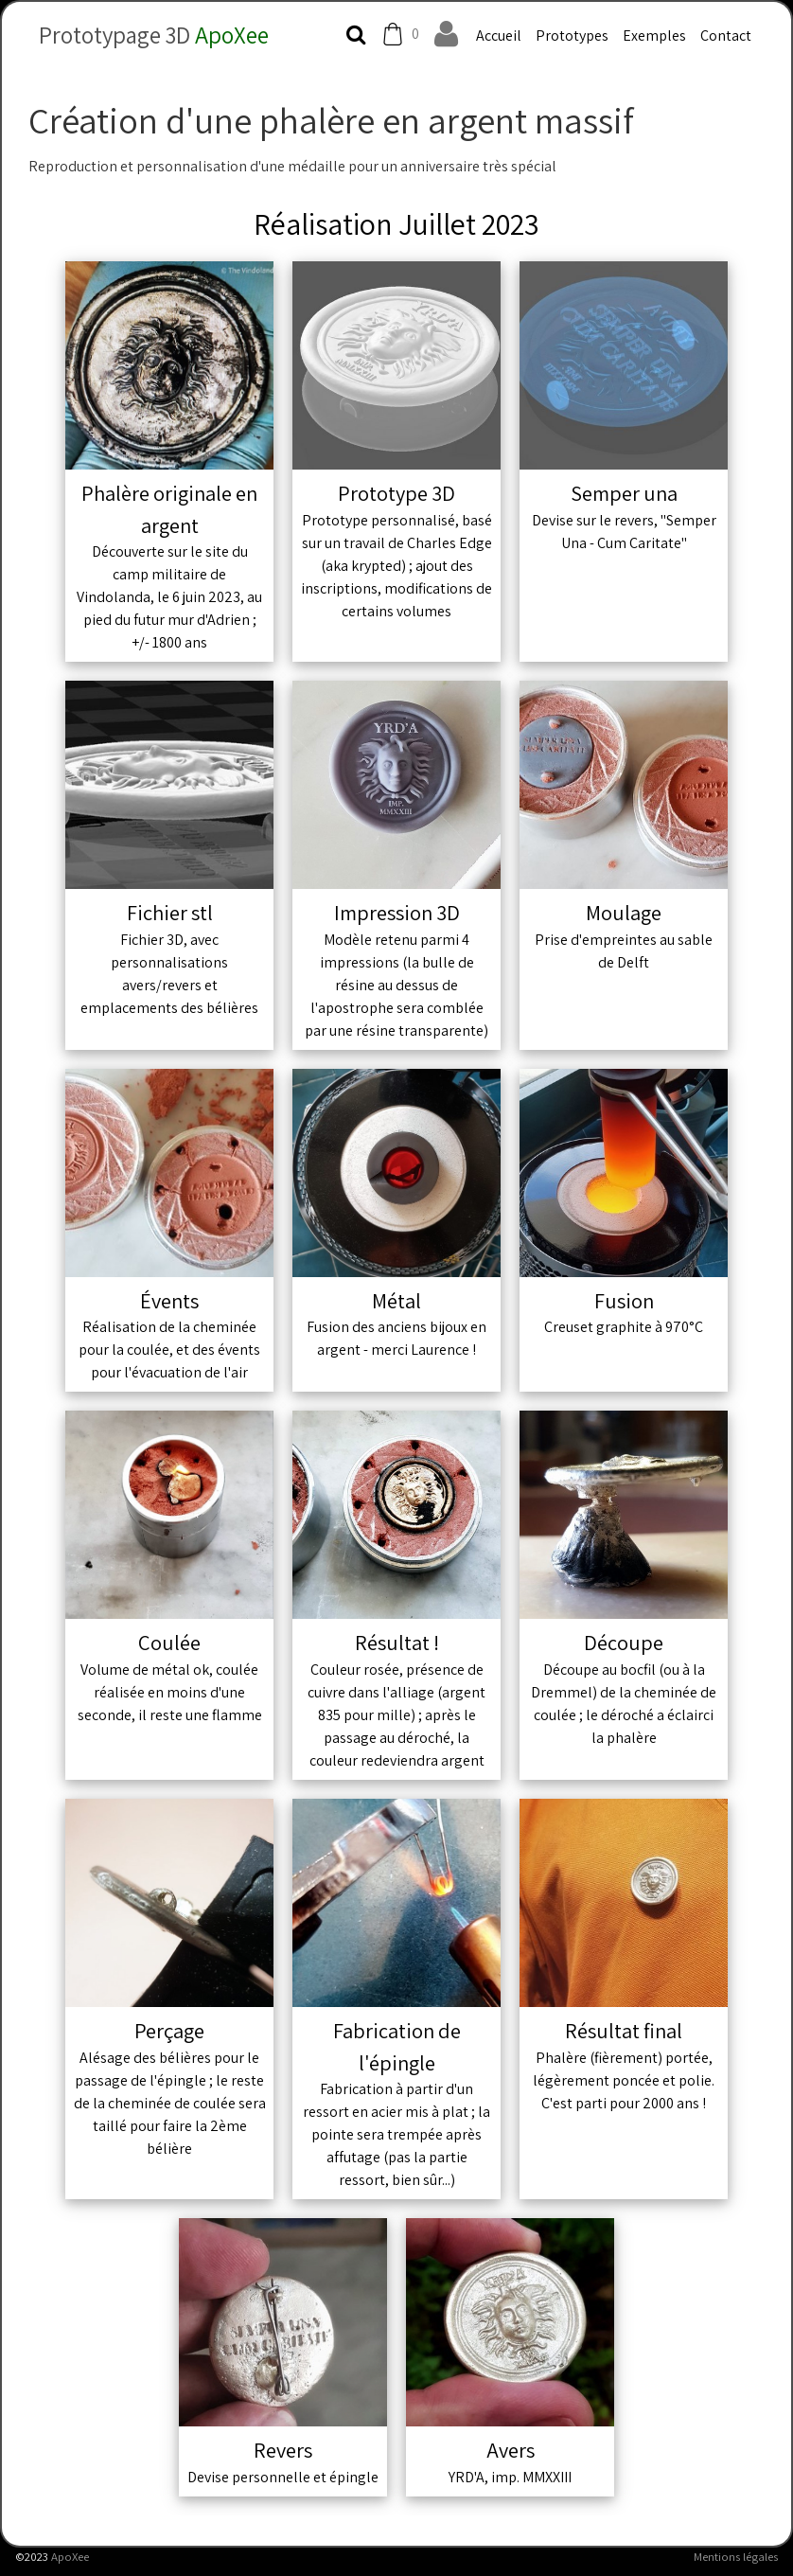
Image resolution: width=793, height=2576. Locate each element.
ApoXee (70, 2557)
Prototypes (572, 35)
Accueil (498, 35)
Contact (725, 35)
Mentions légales (736, 2557)
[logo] (146, 31)
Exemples (654, 35)
